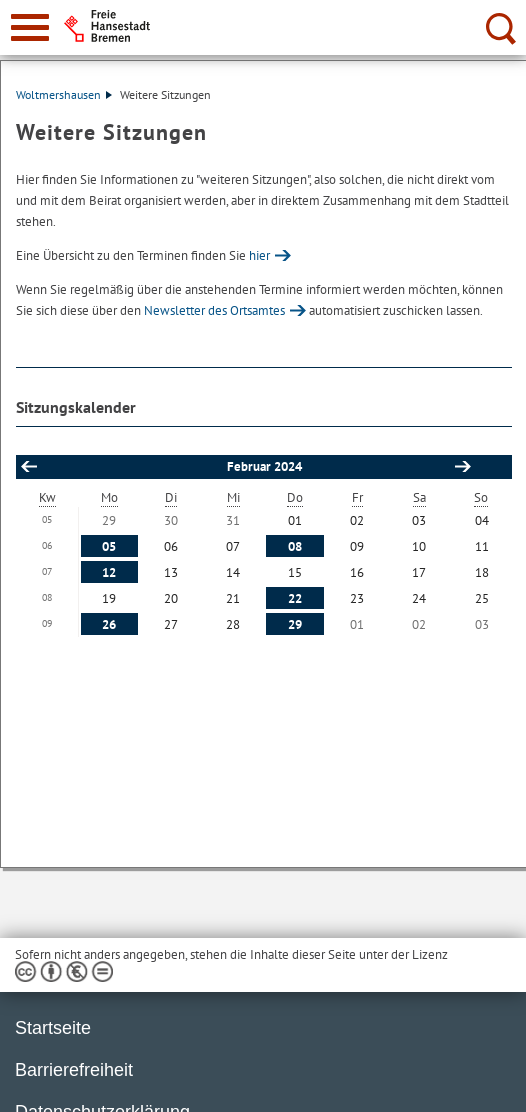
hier (259, 255)
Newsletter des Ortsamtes (214, 310)
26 (109, 624)
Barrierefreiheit (74, 1070)
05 (109, 546)
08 (295, 546)
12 (109, 572)
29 (295, 624)
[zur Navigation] (30, 27)
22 (295, 598)
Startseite (53, 1028)
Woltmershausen (64, 94)
